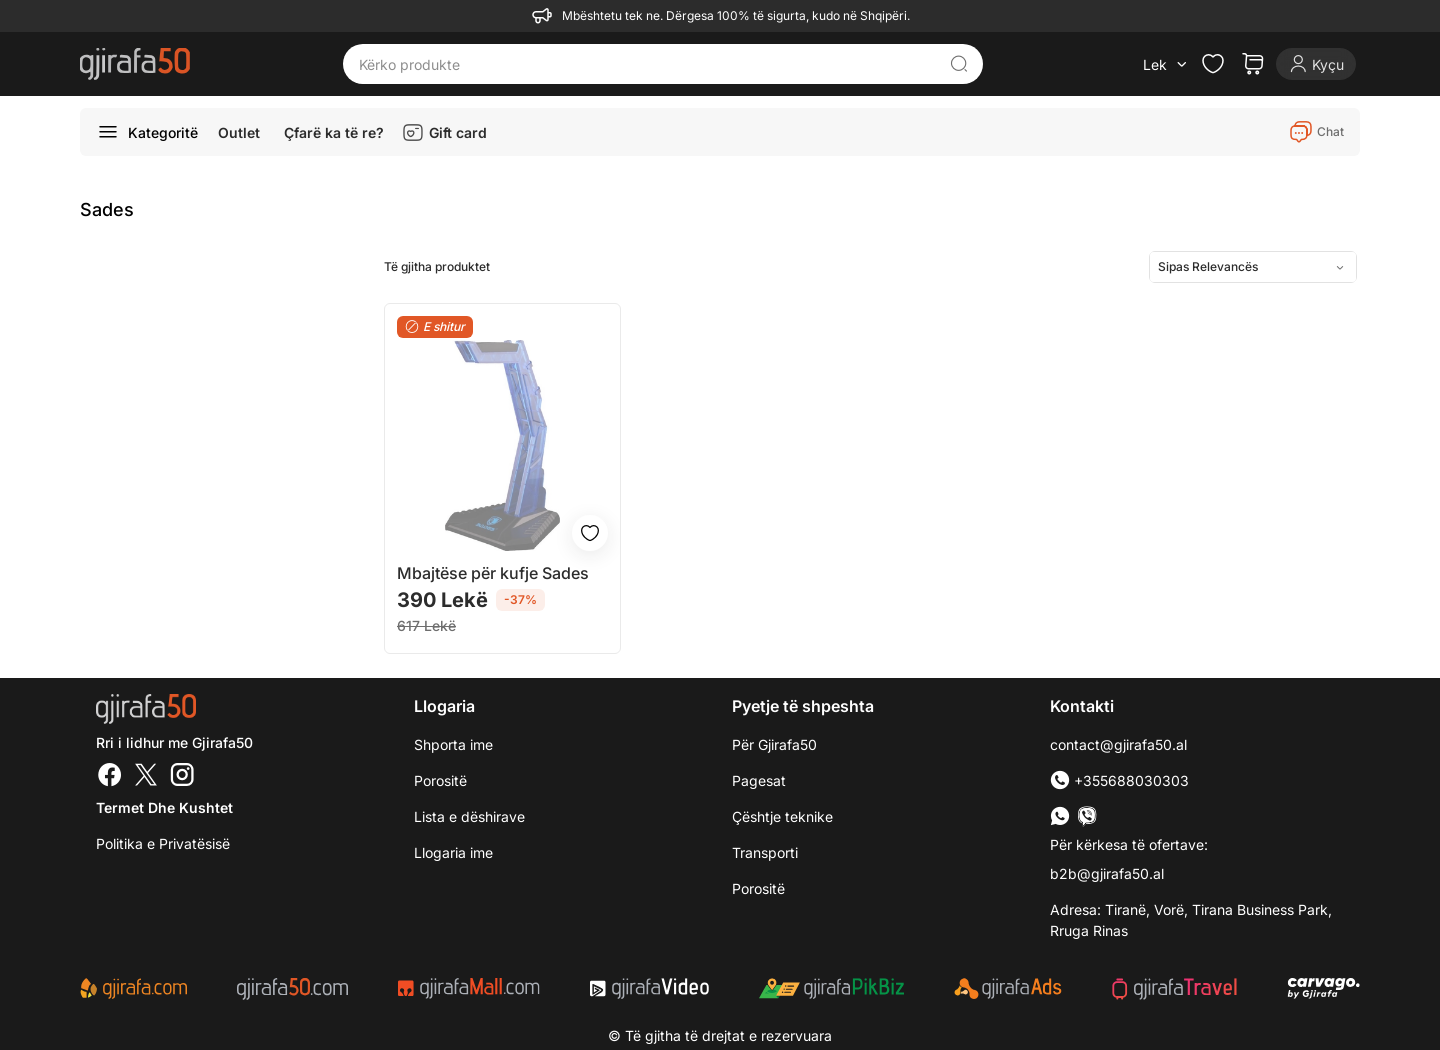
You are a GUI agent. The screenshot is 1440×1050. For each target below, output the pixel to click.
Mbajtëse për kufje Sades (493, 573)
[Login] (1316, 64)
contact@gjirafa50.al (1118, 744)
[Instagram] (182, 777)
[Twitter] (146, 777)
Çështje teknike (782, 816)
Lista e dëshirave (469, 816)
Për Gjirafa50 (774, 744)
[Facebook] (110, 777)
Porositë (440, 780)
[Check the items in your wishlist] (1213, 64)
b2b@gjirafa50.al (1107, 873)
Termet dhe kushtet (164, 807)
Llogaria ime (453, 852)
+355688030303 (1119, 780)
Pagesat (759, 780)
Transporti (765, 852)
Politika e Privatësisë (163, 843)
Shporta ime (453, 744)
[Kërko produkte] (648, 64)
